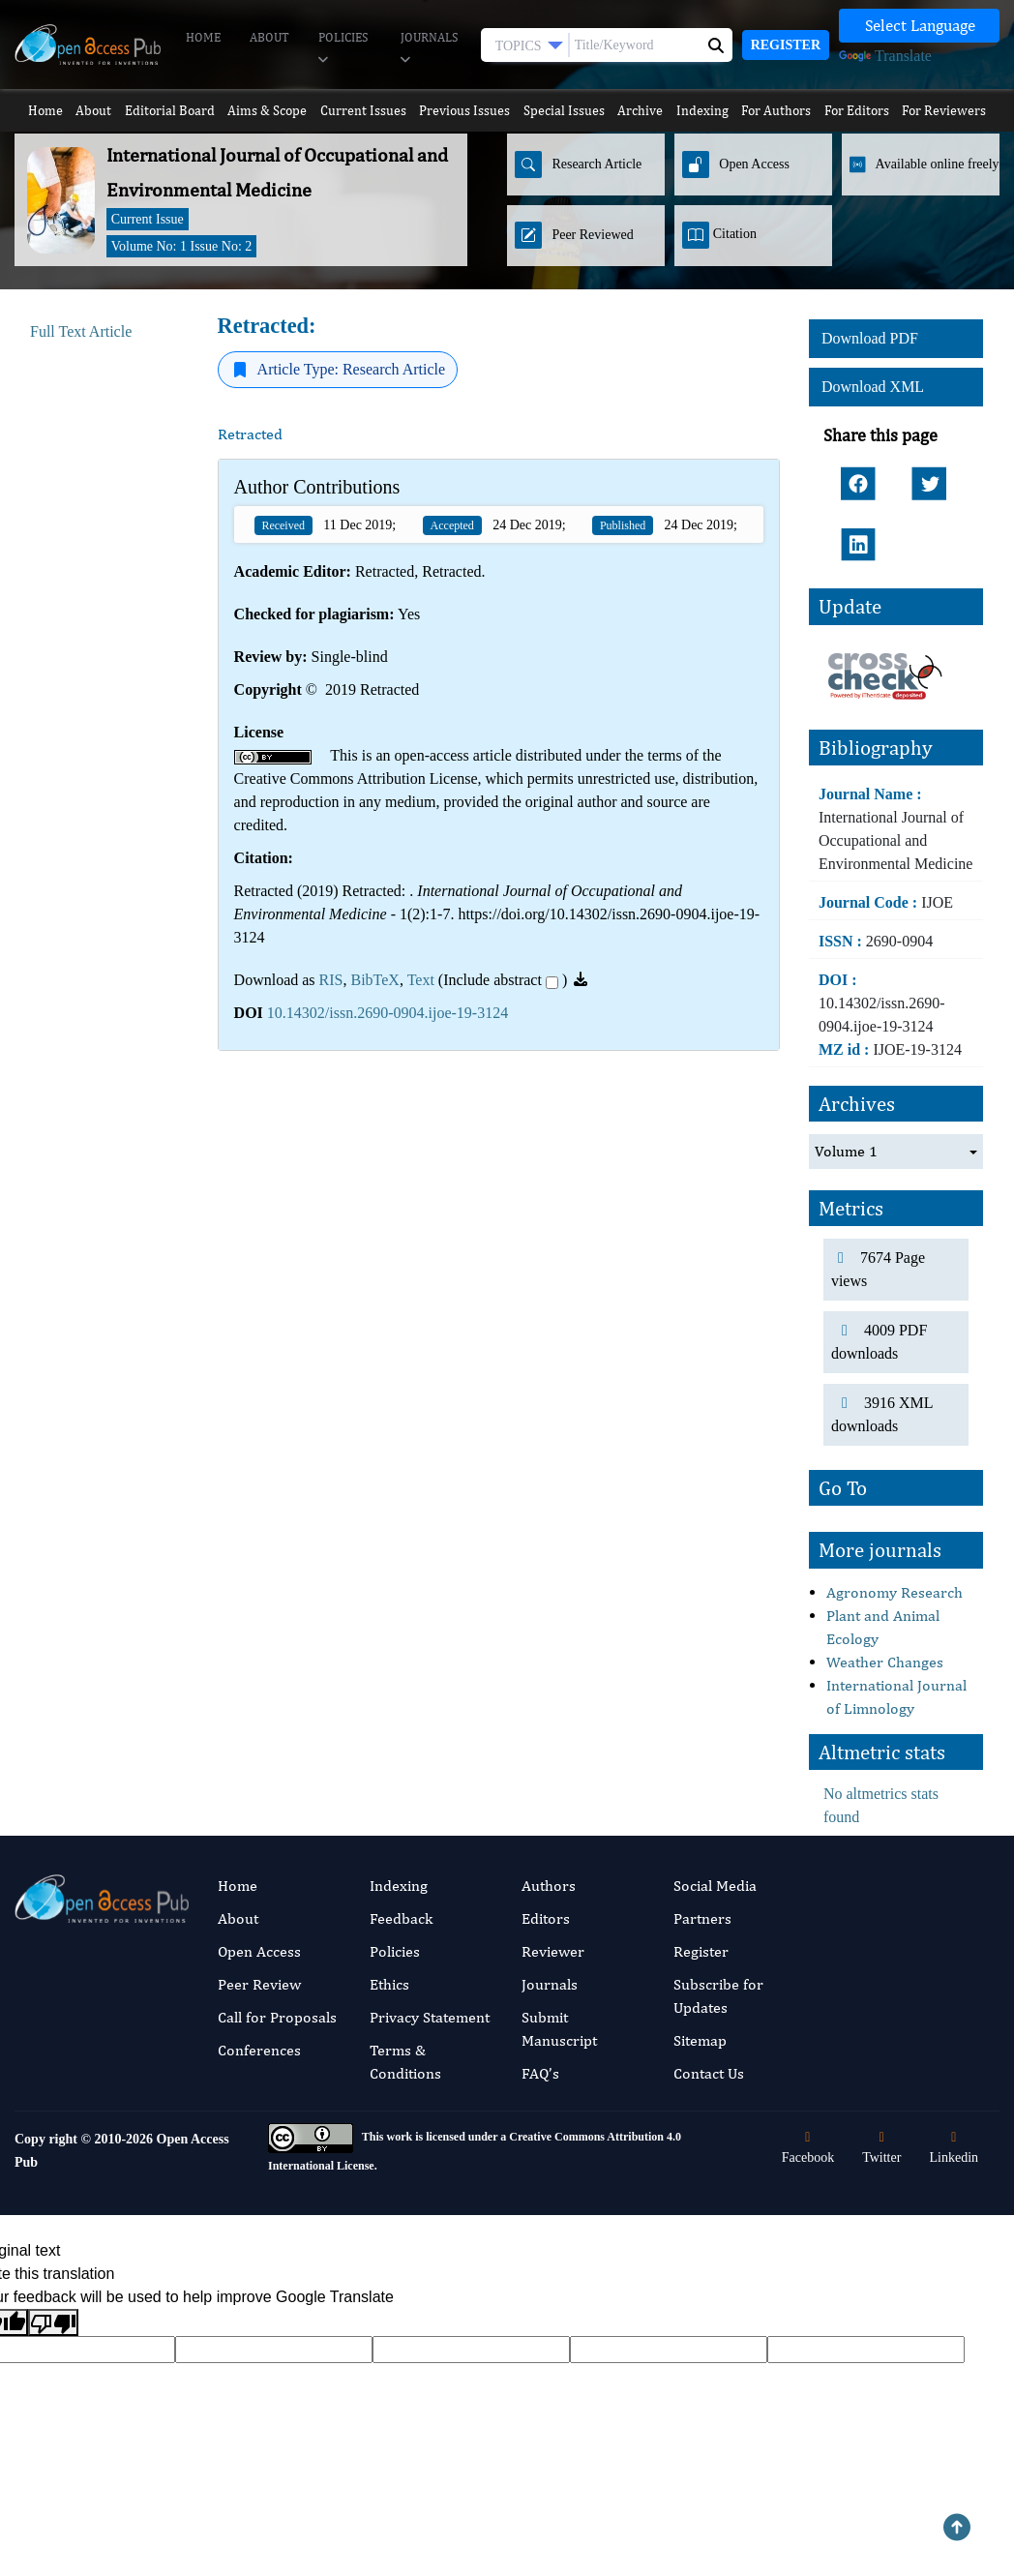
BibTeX (374, 980)
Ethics (389, 1951)
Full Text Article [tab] (81, 331)
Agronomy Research (894, 1559)
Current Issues (363, 111)
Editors (546, 1885)
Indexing (707, 111)
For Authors (781, 111)
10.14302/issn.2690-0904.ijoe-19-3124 (387, 1012)
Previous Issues (464, 111)
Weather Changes (884, 1629)
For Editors (863, 111)
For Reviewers (951, 111)
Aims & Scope (268, 111)
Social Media (715, 1852)
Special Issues (564, 111)
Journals (429, 49)
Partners (702, 1885)
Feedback (401, 1885)
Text (420, 980)
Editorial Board (170, 111)
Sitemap (700, 2007)
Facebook (808, 2115)
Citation (719, 235)
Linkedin (954, 2115)
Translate (885, 55)
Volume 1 (846, 1118)
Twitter (881, 2115)
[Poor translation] (53, 2290)
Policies (343, 49)
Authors (549, 1852)
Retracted (252, 434)
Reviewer (553, 1918)
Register (785, 45)
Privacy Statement (430, 1984)
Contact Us (708, 2040)
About (269, 37)
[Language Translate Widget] (919, 26)
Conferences (259, 2017)
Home (203, 37)
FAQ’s (540, 2040)
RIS (331, 980)
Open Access (259, 1918)
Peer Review (259, 1951)
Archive (643, 111)
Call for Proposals (277, 1984)
